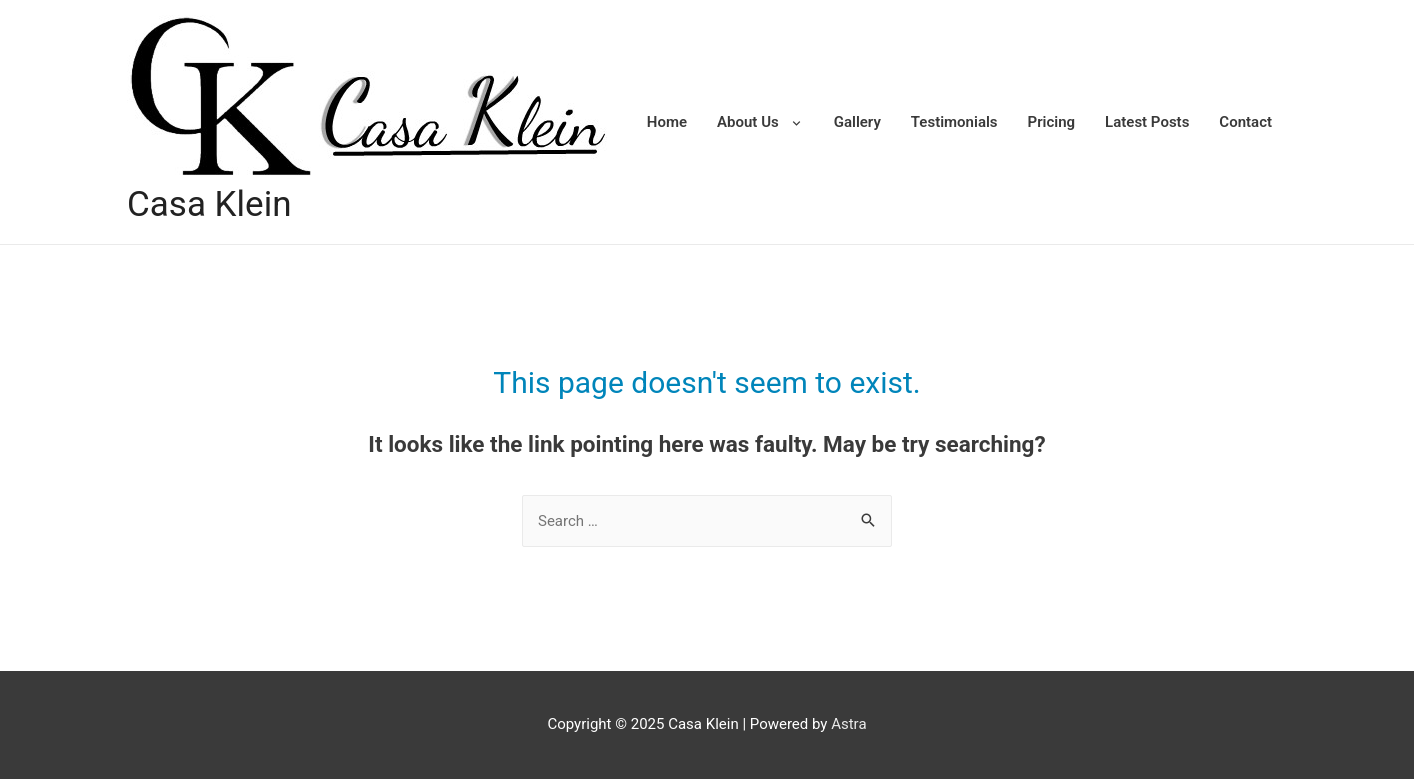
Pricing (1052, 122)
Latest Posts (1147, 122)
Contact (1245, 122)
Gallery (857, 122)
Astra (848, 724)
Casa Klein (209, 204)
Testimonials (954, 122)
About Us (748, 122)
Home (667, 122)
